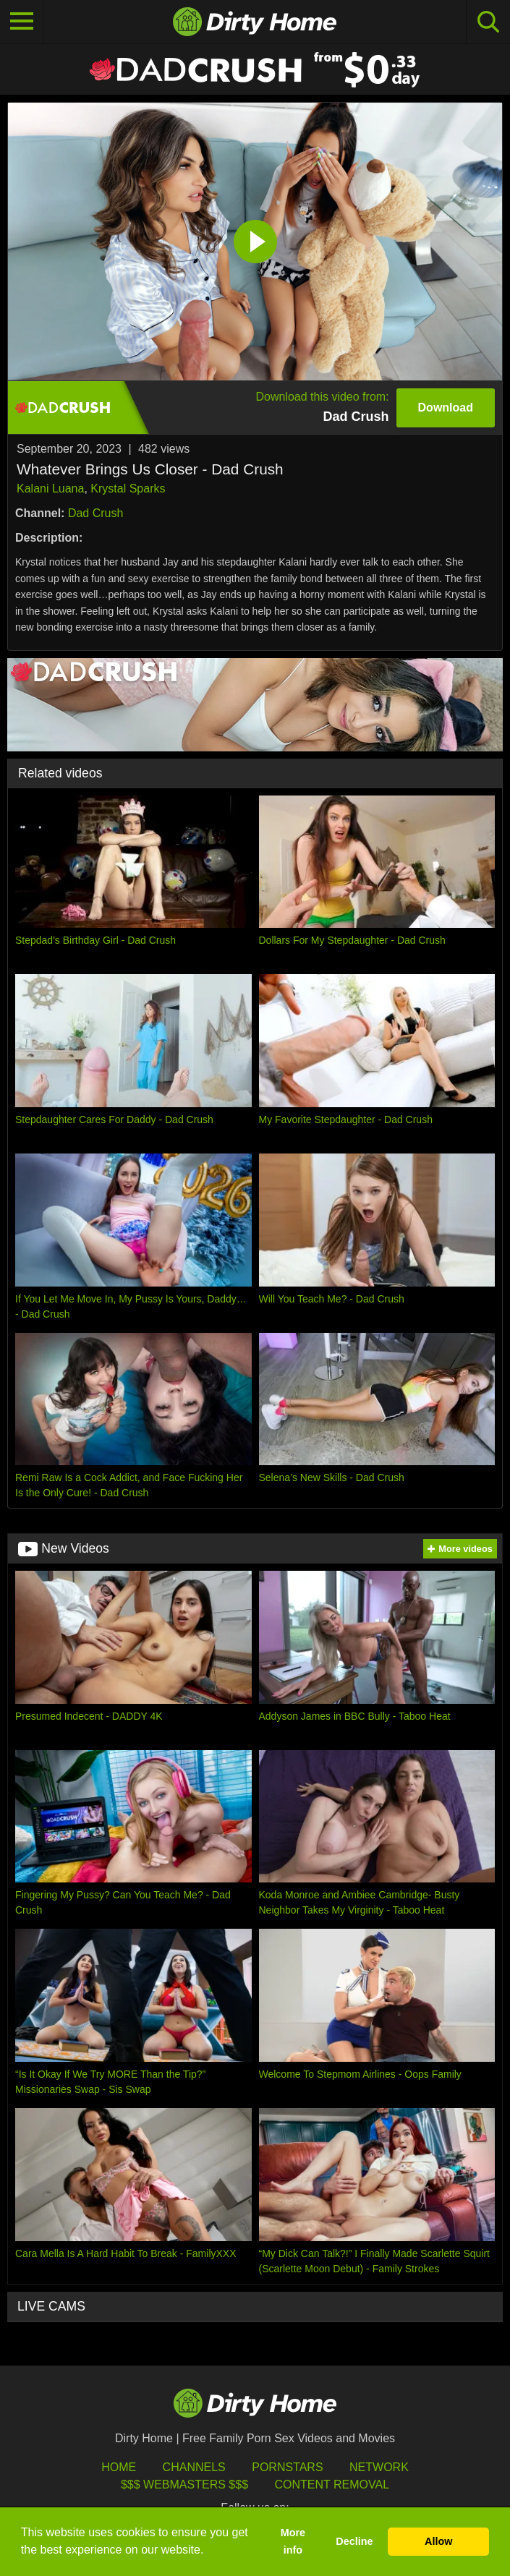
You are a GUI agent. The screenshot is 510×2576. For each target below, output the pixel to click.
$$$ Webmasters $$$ (184, 2484)
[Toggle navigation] (21, 21)
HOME (118, 2467)
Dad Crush (95, 513)
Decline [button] (354, 2541)
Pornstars (287, 2467)
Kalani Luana (50, 488)
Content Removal (331, 2484)
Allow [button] (438, 2541)
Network (379, 2467)
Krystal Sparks (127, 488)
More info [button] (293, 2541)
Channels (194, 2467)
